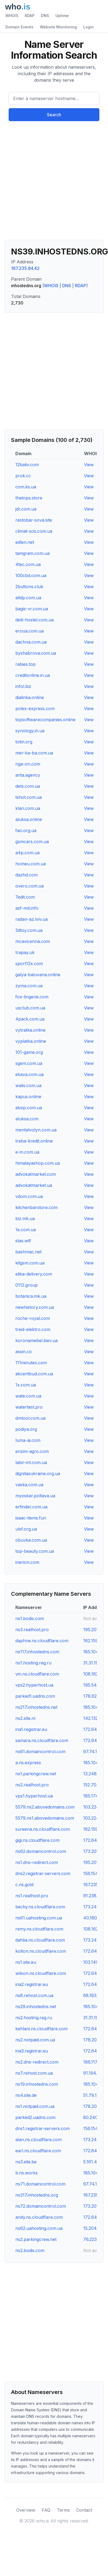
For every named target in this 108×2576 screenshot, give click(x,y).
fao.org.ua (25, 830)
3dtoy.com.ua (29, 930)
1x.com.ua (25, 1385)
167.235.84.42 (25, 268)
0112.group (26, 1285)
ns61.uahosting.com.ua (38, 1918)
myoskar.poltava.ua (35, 1495)
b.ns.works (26, 2173)
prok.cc (23, 475)
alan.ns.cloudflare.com (38, 2139)
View (89, 464)
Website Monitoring (58, 27)
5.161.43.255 (95, 2161)
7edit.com (25, 897)
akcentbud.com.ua (34, 1373)
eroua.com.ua (29, 631)
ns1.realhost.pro (31, 1895)
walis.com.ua (28, 1085)
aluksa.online (28, 819)
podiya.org (26, 1429)
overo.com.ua (29, 886)
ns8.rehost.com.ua (34, 1995)
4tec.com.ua (28, 564)
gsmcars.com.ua (32, 841)
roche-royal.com (32, 1318)
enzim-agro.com (32, 1451)
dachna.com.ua (31, 642)
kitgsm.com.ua (29, 1263)
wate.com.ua (28, 1396)
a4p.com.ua (27, 852)
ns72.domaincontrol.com (40, 2206)
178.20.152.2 (95, 2039)
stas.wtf (23, 1240)
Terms (63, 2510)
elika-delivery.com (33, 1274)
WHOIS (11, 15)
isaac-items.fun (30, 1518)
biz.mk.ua (25, 1218)
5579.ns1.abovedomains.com (44, 1818)
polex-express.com (35, 708)
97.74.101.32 (95, 1751)
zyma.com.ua (29, 985)
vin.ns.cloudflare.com (37, 1674)
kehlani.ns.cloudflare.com (41, 2028)
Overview (25, 2510)
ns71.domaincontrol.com (40, 2184)
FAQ (46, 2510)
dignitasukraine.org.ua (37, 1473)
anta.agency (27, 775)
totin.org (23, 741)
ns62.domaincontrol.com (40, 1851)
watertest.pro (29, 1407)
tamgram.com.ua (32, 553)
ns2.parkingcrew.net (36, 2239)
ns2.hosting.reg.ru (33, 2017)
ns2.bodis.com (29, 2250)
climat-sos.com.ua (33, 531)
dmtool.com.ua (30, 1418)
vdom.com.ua (29, 1196)
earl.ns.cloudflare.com (38, 2150)
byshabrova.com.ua (35, 653)
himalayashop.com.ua (37, 1163)
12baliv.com (27, 464)
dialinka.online (29, 697)
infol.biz (23, 686)
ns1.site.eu (25, 1962)
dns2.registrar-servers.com (42, 1873)
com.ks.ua (25, 486)
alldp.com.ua (28, 597)
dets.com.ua (27, 786)
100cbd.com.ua (30, 575)
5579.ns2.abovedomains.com (45, 1807)
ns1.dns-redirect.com (36, 1862)
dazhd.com (26, 875)
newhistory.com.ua (34, 1307)
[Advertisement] (50, 182)
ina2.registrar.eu (31, 1984)
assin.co (23, 1351)
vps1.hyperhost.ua (34, 1796)
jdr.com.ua (25, 509)
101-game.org (29, 1052)
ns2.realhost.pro (32, 1784)
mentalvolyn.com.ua (36, 1130)
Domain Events (19, 27)
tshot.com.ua (28, 797)
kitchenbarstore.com (36, 1207)
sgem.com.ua (28, 1063)
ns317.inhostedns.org (36, 2195)
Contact (84, 2510)
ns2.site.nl (25, 1718)
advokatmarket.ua (33, 1185)
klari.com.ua (27, 808)
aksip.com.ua (28, 1107)
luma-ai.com (27, 1440)
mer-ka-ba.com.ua (34, 753)
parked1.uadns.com (35, 1696)
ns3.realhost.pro (32, 1629)
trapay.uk (24, 952)
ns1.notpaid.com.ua (34, 2106)
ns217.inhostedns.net (36, 1707)
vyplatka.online (30, 1041)
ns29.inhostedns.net (35, 2006)
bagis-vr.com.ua (31, 608)
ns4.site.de (26, 2095)
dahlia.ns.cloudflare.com (40, 1940)
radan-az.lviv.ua (31, 919)
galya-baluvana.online (37, 974)
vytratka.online (30, 1030)
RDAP (29, 15)
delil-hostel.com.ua (34, 620)
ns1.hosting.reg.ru (33, 1663)
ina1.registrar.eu (31, 1729)
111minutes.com (31, 1362)
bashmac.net (28, 1251)
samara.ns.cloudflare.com (41, 1740)
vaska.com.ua (29, 1484)
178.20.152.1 (95, 2106)
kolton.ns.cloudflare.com (40, 1951)
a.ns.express (28, 1762)
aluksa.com (27, 1118)
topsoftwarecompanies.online (45, 719)
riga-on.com (27, 764)
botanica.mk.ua (30, 1296)
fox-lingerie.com (31, 996)
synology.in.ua (29, 730)
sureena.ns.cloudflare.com (42, 1829)
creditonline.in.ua (32, 675)
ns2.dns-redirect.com (36, 2062)
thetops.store (28, 498)
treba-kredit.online (34, 1141)
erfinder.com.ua (31, 1506)
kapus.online (28, 1096)
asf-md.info (27, 908)
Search (54, 114)
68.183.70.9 (95, 1995)
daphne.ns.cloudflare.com (41, 1640)
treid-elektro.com (32, 1329)
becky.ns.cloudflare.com (40, 1906)
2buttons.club (29, 586)
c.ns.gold (24, 1884)
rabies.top (25, 664)
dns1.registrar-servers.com (42, 2128)
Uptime (62, 15)
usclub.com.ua (30, 1008)
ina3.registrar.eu (31, 2051)
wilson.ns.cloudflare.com (40, 1973)
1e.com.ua (25, 1229)
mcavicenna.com (32, 941)
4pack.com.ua (29, 1019)
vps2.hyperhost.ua (34, 1685)
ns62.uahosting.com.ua (38, 2228)
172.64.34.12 (95, 1840)
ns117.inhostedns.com (37, 1651)
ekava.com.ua (29, 1074)
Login (88, 27)
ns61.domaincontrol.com (40, 1751)
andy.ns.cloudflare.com (39, 2217)
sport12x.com (29, 963)
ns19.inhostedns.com (36, 2084)
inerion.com (27, 1562)
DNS (45, 15)
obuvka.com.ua (31, 1540)
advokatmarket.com (35, 1174)
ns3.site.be (26, 2161)
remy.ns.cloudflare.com (39, 1929)
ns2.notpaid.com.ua (35, 2039)
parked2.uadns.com (35, 2117)
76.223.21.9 (94, 2239)
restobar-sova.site (33, 520)
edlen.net (24, 542)
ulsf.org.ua (26, 1529)
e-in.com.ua (27, 1152)
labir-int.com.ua (31, 1462)
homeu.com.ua (30, 863)
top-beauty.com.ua (34, 1551)
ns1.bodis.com (29, 1618)
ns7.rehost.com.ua (34, 2073)
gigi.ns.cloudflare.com (37, 1840)
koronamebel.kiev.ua (36, 1340)
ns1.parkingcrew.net (35, 1773)
